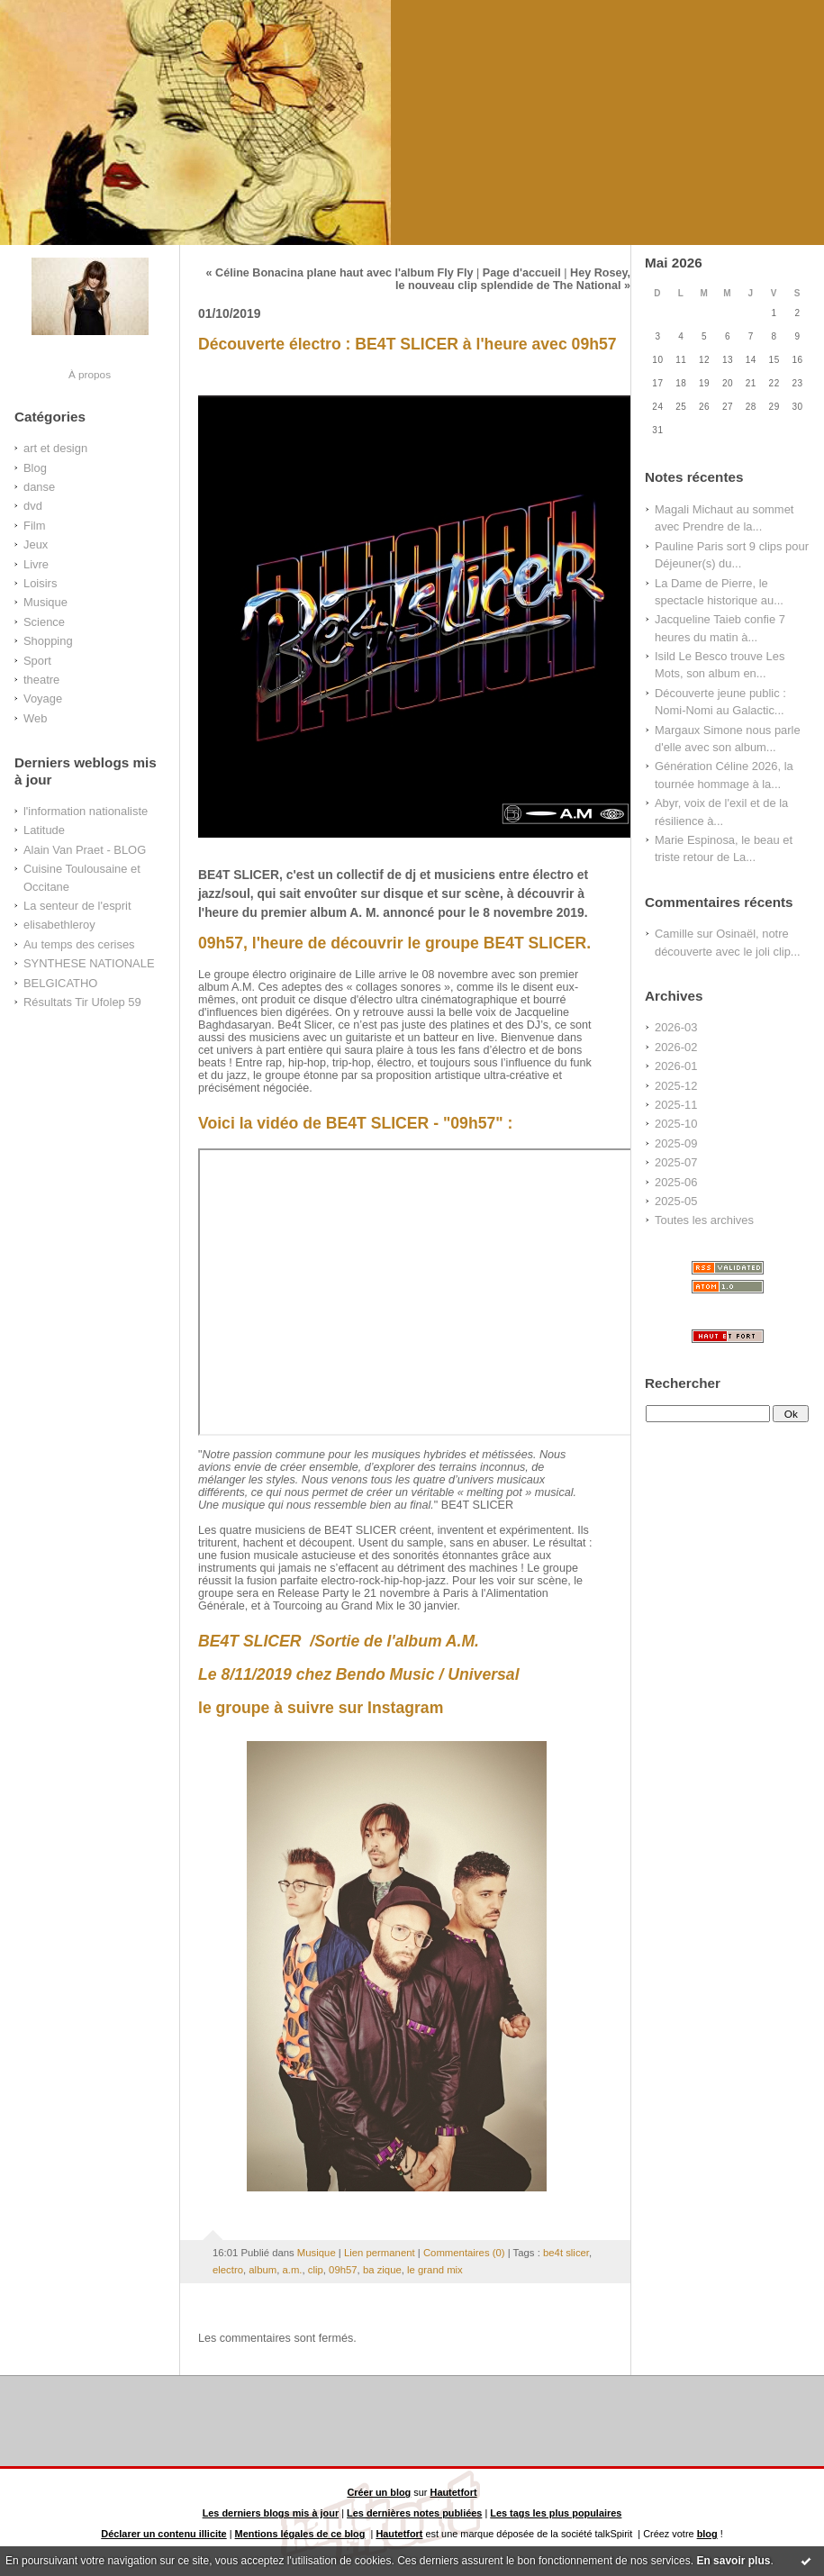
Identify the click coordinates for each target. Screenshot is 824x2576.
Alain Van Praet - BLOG (84, 850)
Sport (37, 660)
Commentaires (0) (464, 2252)
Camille (674, 933)
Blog (35, 468)
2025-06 (676, 1182)
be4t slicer (566, 2252)
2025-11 (676, 1104)
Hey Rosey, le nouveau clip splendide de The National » (512, 279)
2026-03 (676, 1027)
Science (44, 622)
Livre (36, 564)
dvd (32, 505)
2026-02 (676, 1047)
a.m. (292, 2269)
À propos (89, 374)
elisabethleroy (59, 924)
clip (315, 2269)
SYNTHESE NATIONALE (89, 963)
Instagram (405, 1708)
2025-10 (676, 1123)
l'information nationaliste (85, 811)
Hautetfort (453, 2492)
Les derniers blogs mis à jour (271, 2513)
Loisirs (40, 583)
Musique (45, 602)
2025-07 (676, 1162)
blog (707, 2533)
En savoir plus (733, 2560)
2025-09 (676, 1143)
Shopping (48, 641)
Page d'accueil (522, 273)
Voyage (42, 698)
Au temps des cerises (79, 944)
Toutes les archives (704, 1220)
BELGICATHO (60, 983)
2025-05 (676, 1201)
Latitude (44, 830)
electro (228, 2269)
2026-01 (676, 1066)
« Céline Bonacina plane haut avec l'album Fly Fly (340, 273)
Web (35, 718)
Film (34, 525)
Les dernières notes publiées (414, 2513)
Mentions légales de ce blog (300, 2533)
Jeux (35, 544)
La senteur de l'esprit (77, 905)
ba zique (382, 2269)
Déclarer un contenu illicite (163, 2533)
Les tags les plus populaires (555, 2513)
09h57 (343, 2269)
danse (39, 487)
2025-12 (676, 1086)
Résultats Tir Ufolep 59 (82, 1002)
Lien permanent (379, 2252)
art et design (55, 448)
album (262, 2269)
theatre (41, 679)
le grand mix (435, 2269)
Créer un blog (379, 2492)
